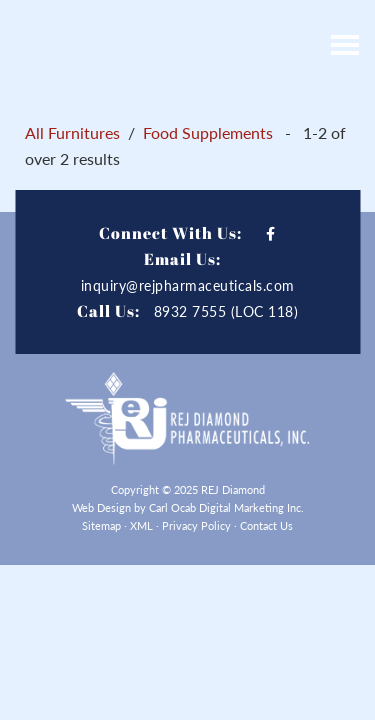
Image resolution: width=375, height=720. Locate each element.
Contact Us (266, 525)
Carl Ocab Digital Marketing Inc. (226, 507)
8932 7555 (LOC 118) (226, 311)
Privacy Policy (196, 525)
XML (141, 525)
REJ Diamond (140, 45)
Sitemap (101, 525)
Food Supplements (208, 132)
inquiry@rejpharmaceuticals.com (188, 285)
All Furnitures (72, 132)
